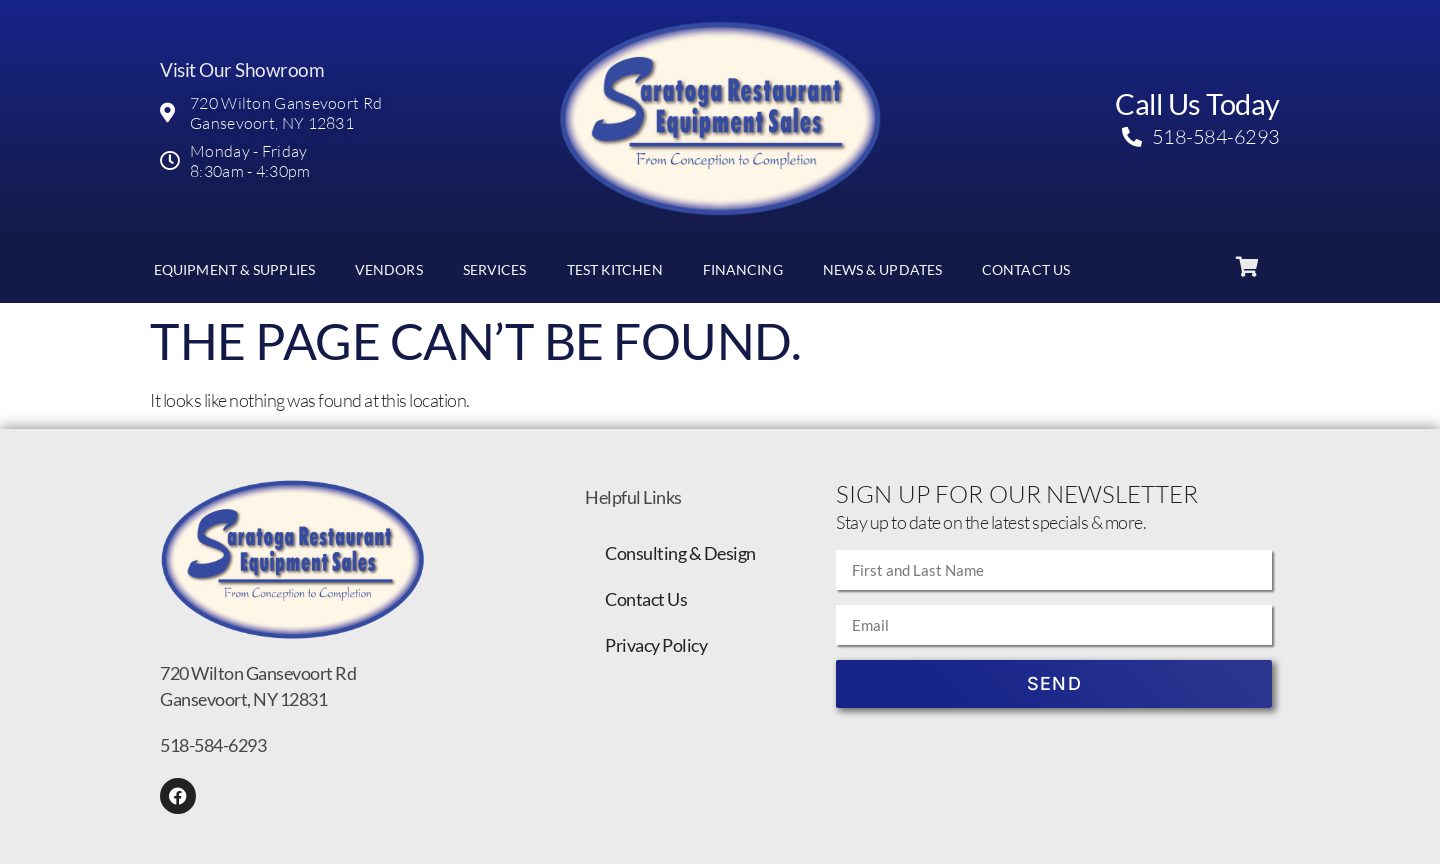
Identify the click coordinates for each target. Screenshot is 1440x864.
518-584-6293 (213, 745)
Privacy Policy (656, 645)
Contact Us (1026, 269)
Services (495, 269)
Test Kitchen (615, 269)
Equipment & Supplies (234, 269)
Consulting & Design (680, 553)
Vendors (389, 269)
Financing (743, 269)
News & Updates (882, 269)
